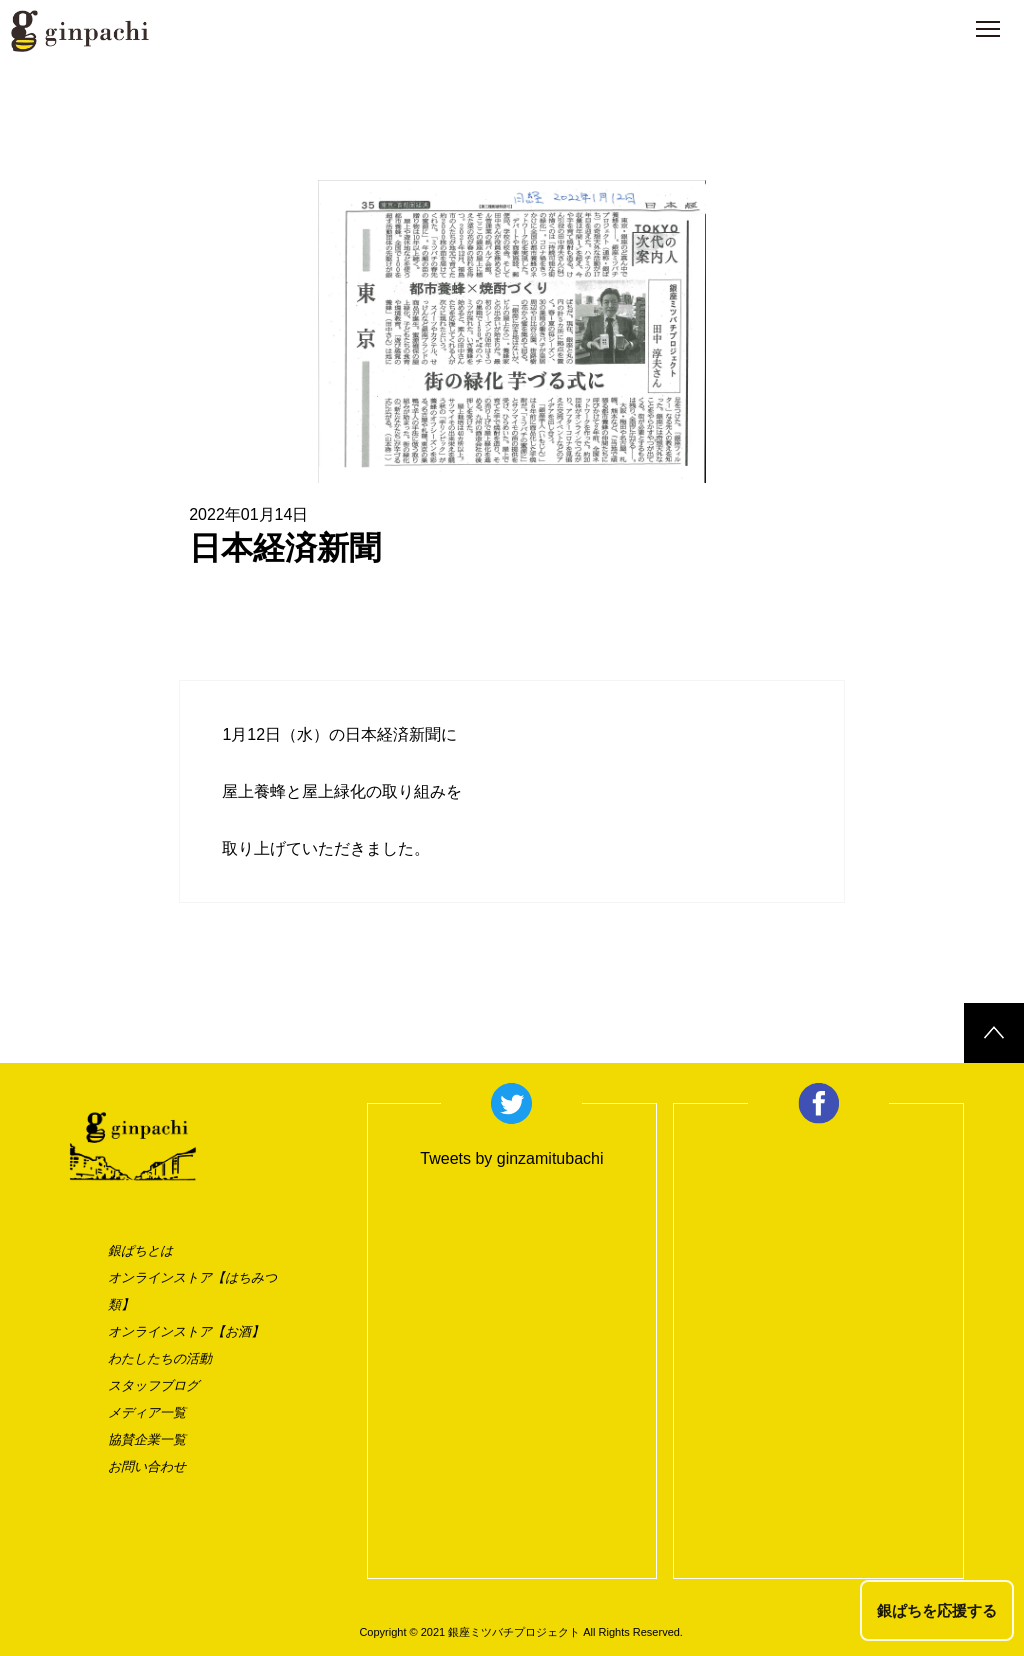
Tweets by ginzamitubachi (511, 1158)
